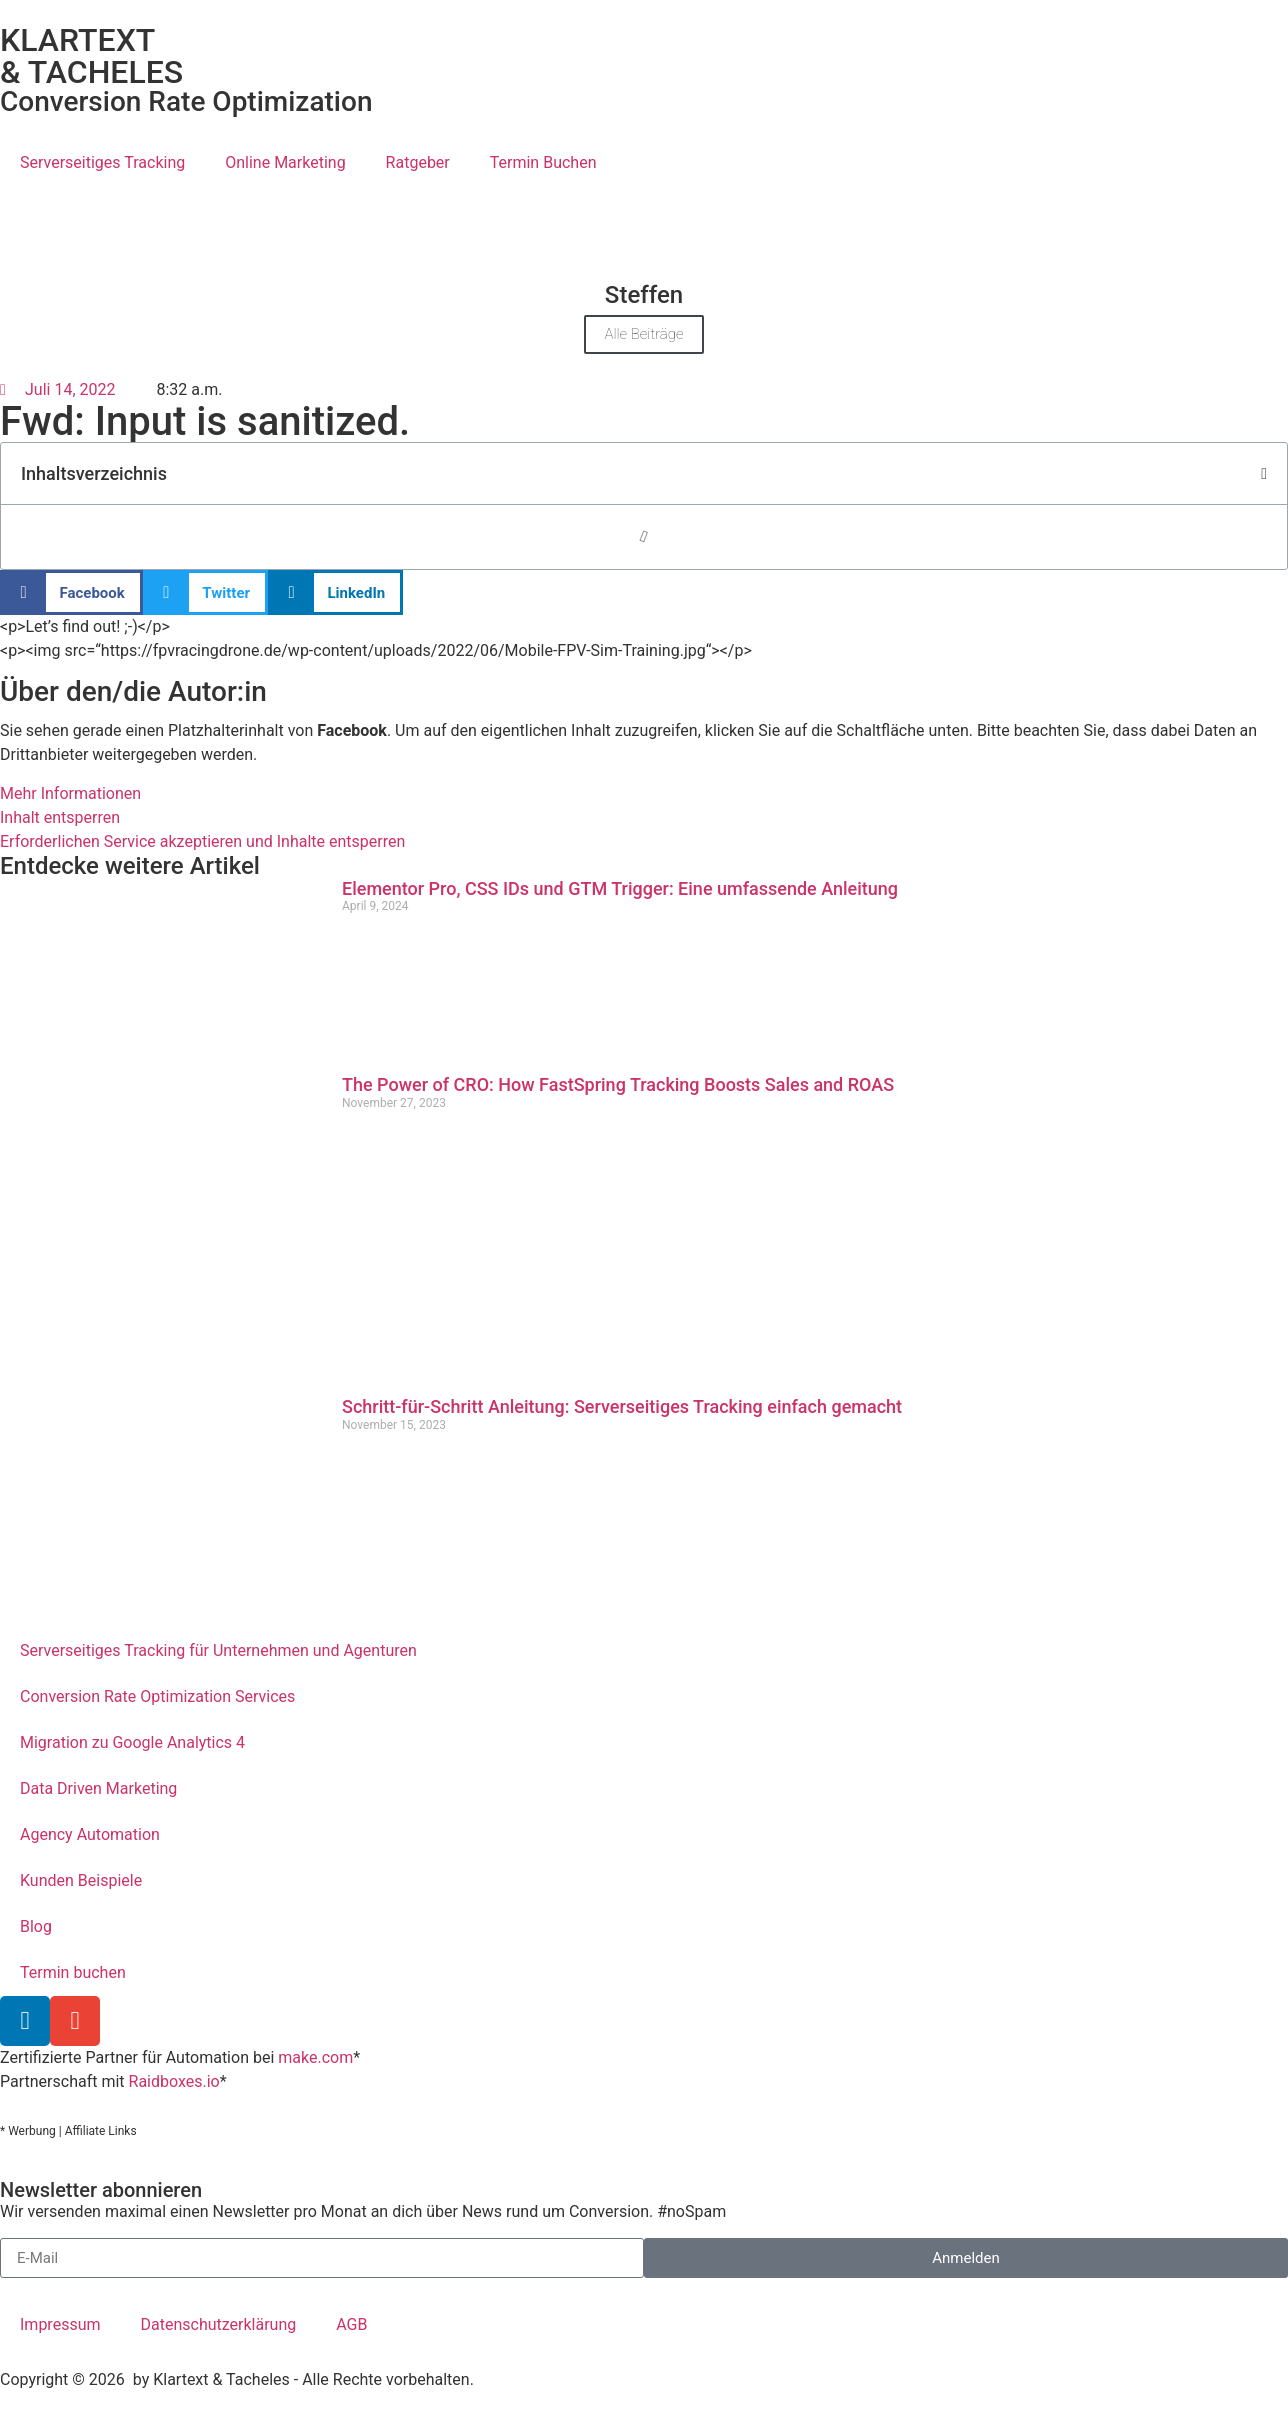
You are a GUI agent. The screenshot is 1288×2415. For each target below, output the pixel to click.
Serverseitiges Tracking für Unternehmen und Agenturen (218, 1650)
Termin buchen (73, 1972)
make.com (315, 2057)
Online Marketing (285, 162)
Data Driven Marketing (98, 1788)
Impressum (60, 2324)
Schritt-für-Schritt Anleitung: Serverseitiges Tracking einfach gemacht (622, 1406)
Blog (36, 1926)
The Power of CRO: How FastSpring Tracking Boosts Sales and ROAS (618, 1084)
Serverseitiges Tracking (102, 162)
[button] (1264, 474)
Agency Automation (90, 1834)
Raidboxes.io (174, 2081)
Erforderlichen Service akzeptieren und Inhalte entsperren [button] (202, 841)
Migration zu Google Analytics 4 (132, 1742)
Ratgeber (418, 162)
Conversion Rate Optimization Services (157, 1696)
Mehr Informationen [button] (70, 793)
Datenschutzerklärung (219, 2324)
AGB (351, 2324)
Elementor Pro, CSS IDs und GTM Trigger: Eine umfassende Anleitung (620, 888)
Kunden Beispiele (81, 1880)
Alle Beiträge (643, 334)
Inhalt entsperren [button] (60, 817)
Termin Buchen (543, 162)
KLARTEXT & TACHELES (91, 56)
